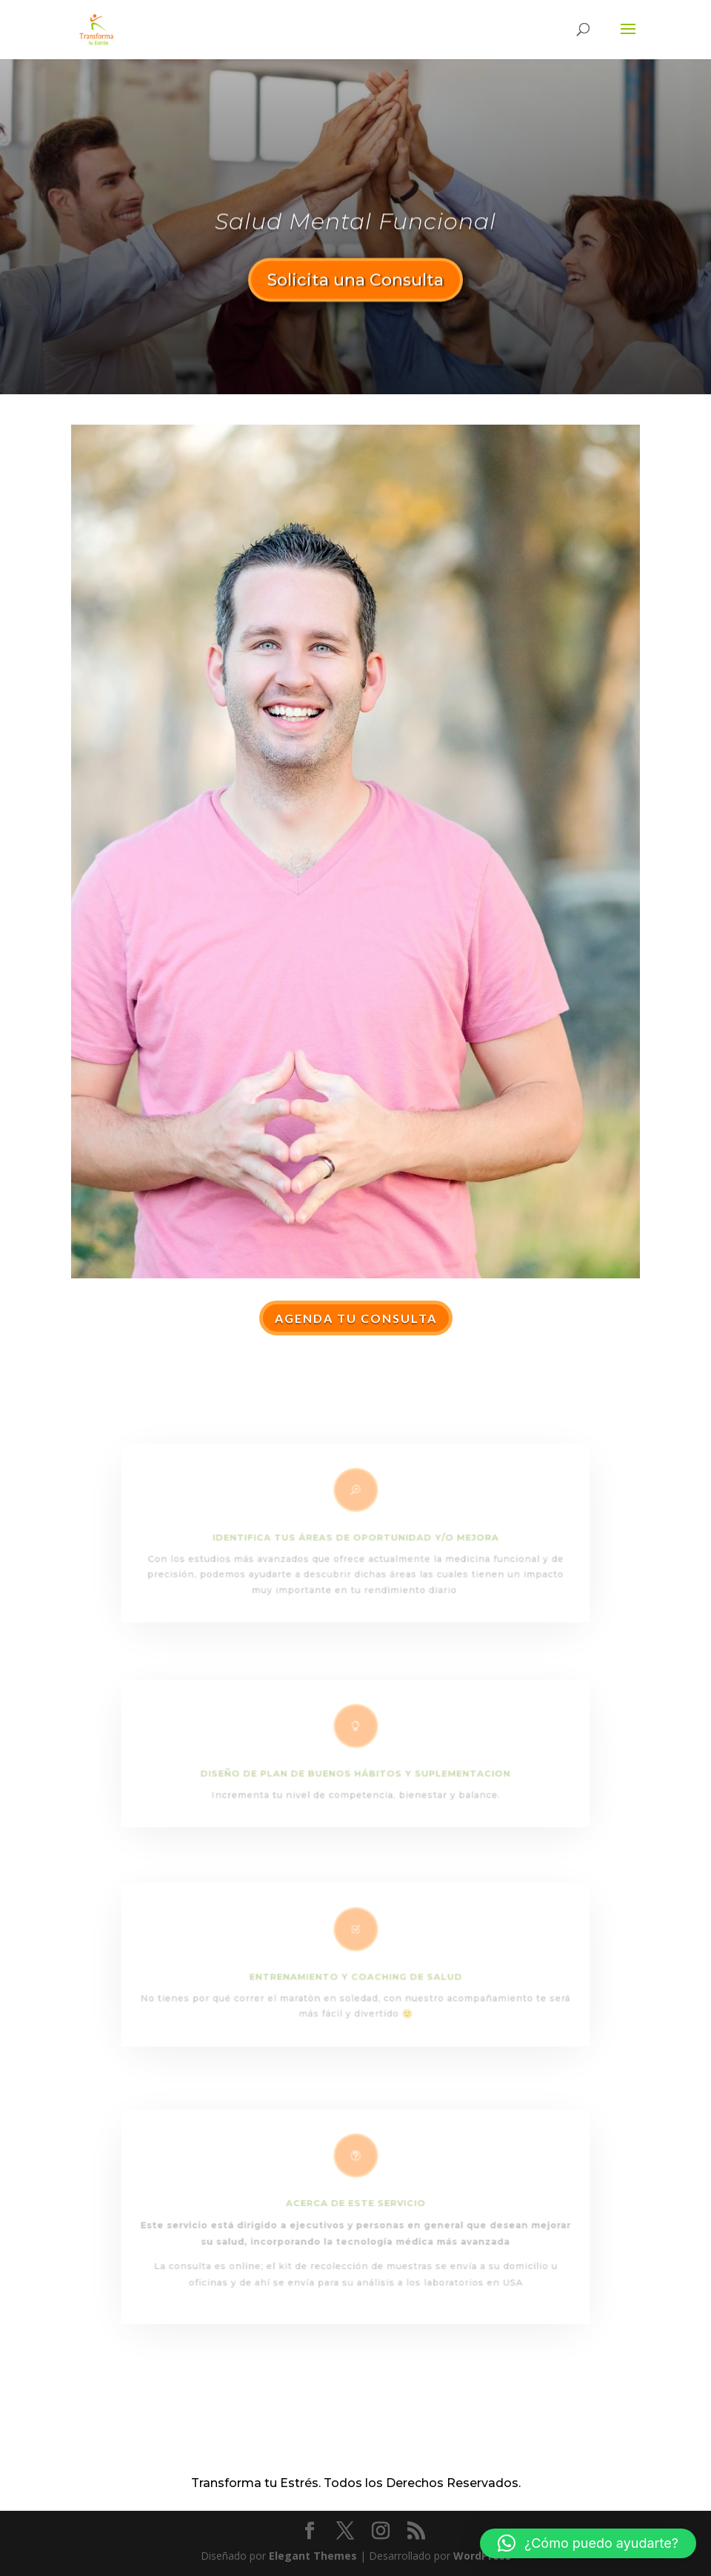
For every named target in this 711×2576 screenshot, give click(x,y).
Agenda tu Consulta (356, 1318)
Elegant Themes (313, 2556)
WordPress (482, 2556)
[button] (588, 2543)
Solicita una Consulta (355, 283)
